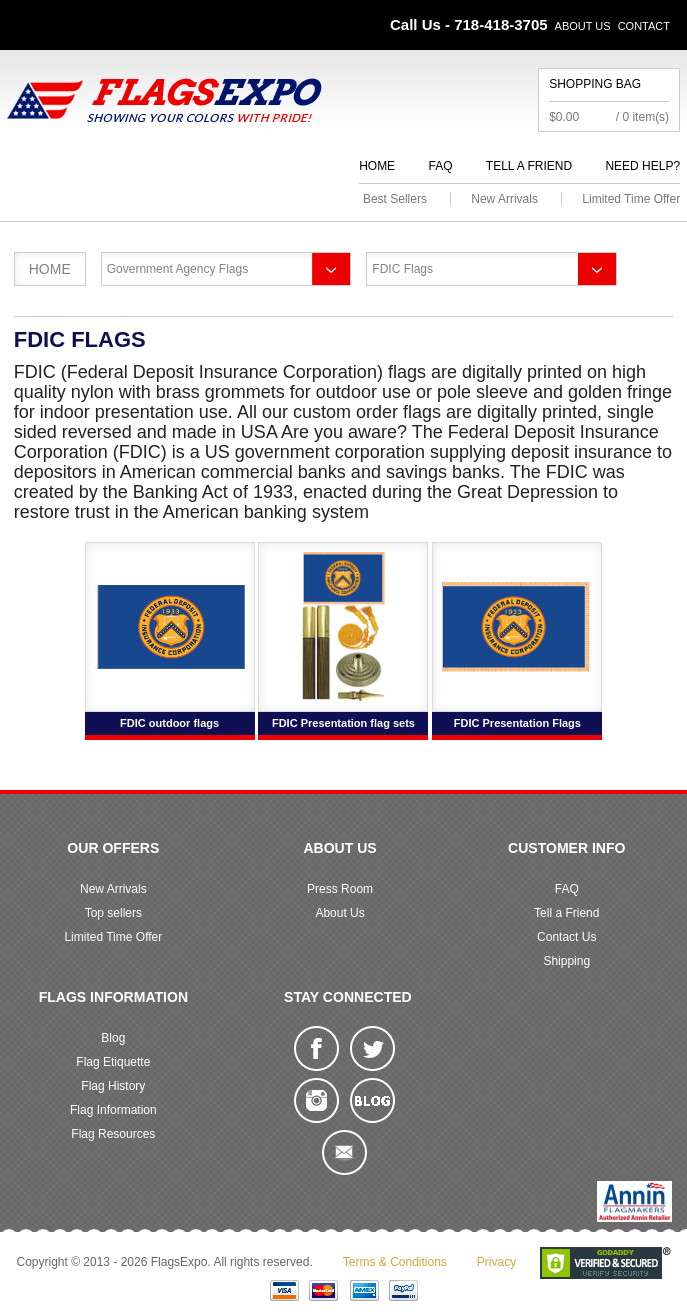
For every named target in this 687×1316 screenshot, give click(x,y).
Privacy (496, 1262)
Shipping (566, 961)
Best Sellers (395, 199)
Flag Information (113, 1110)
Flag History (113, 1086)
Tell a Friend (529, 166)
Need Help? (642, 166)
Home (377, 166)
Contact (644, 26)
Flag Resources (113, 1134)
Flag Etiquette (113, 1062)
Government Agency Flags (177, 269)
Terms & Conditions (395, 1262)
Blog (113, 1038)
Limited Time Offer (631, 199)
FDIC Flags (402, 269)
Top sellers (113, 913)
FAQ (440, 166)
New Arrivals (504, 199)
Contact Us (566, 937)
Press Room (340, 889)
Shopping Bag (595, 84)
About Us (583, 26)
